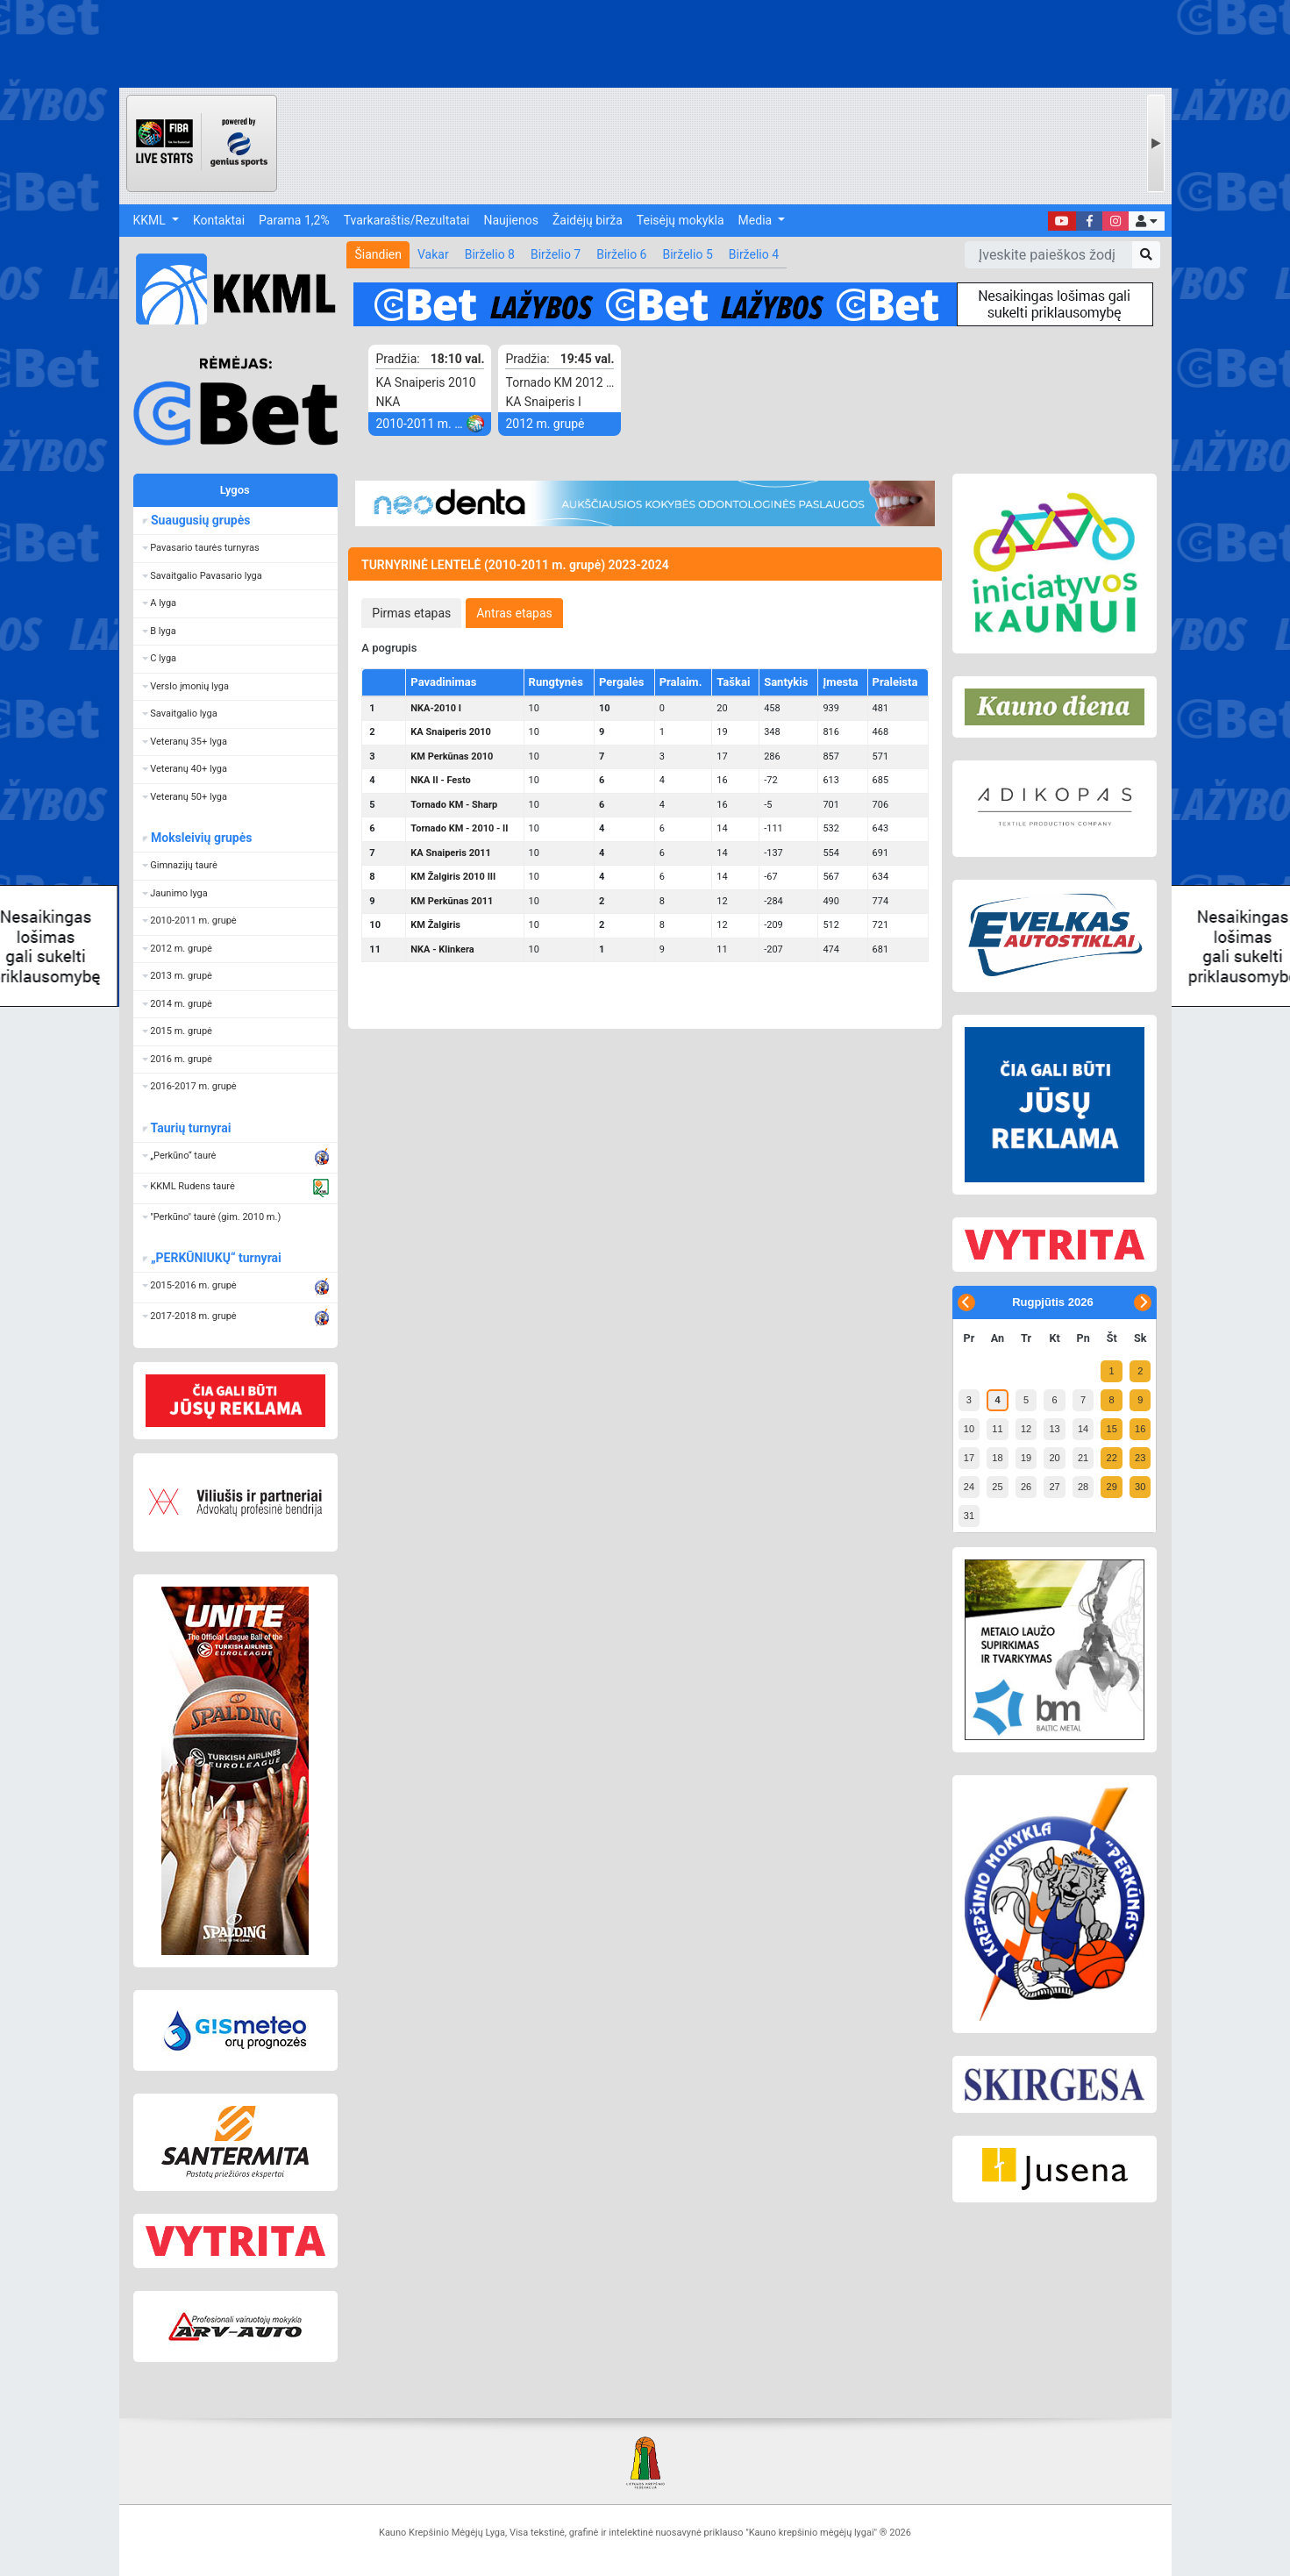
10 (969, 1429)
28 (1083, 1486)
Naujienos (511, 220)
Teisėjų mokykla (680, 220)
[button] (1146, 221)
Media (756, 220)
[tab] (411, 613)
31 (969, 1515)
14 (1083, 1429)
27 (1054, 1486)
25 (997, 1486)
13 (1054, 1429)
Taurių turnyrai (190, 1128)
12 (1026, 1429)
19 (1026, 1457)
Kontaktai (219, 220)
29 (1112, 1486)
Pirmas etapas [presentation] (411, 613)
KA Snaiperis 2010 (450, 732)
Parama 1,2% (294, 220)
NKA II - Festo (440, 780)
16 (1140, 1429)
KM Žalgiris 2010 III (452, 876)
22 (1112, 1457)
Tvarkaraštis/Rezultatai (407, 220)
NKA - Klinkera (442, 949)
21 (1083, 1457)
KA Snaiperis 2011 (450, 853)
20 (1054, 1457)
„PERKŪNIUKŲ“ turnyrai (215, 1258)
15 (1112, 1429)
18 (997, 1457)
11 (997, 1429)
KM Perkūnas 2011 (451, 901)
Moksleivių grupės (201, 838)
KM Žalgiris (435, 925)
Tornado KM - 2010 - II (459, 828)
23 (1140, 1457)
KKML (151, 220)
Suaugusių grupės (200, 520)
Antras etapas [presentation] (514, 613)
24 (969, 1486)
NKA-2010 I (435, 708)
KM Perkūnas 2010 (451, 756)
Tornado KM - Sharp (453, 804)
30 (1140, 1486)
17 (969, 1457)
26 (1026, 1486)
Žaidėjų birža (587, 220)
